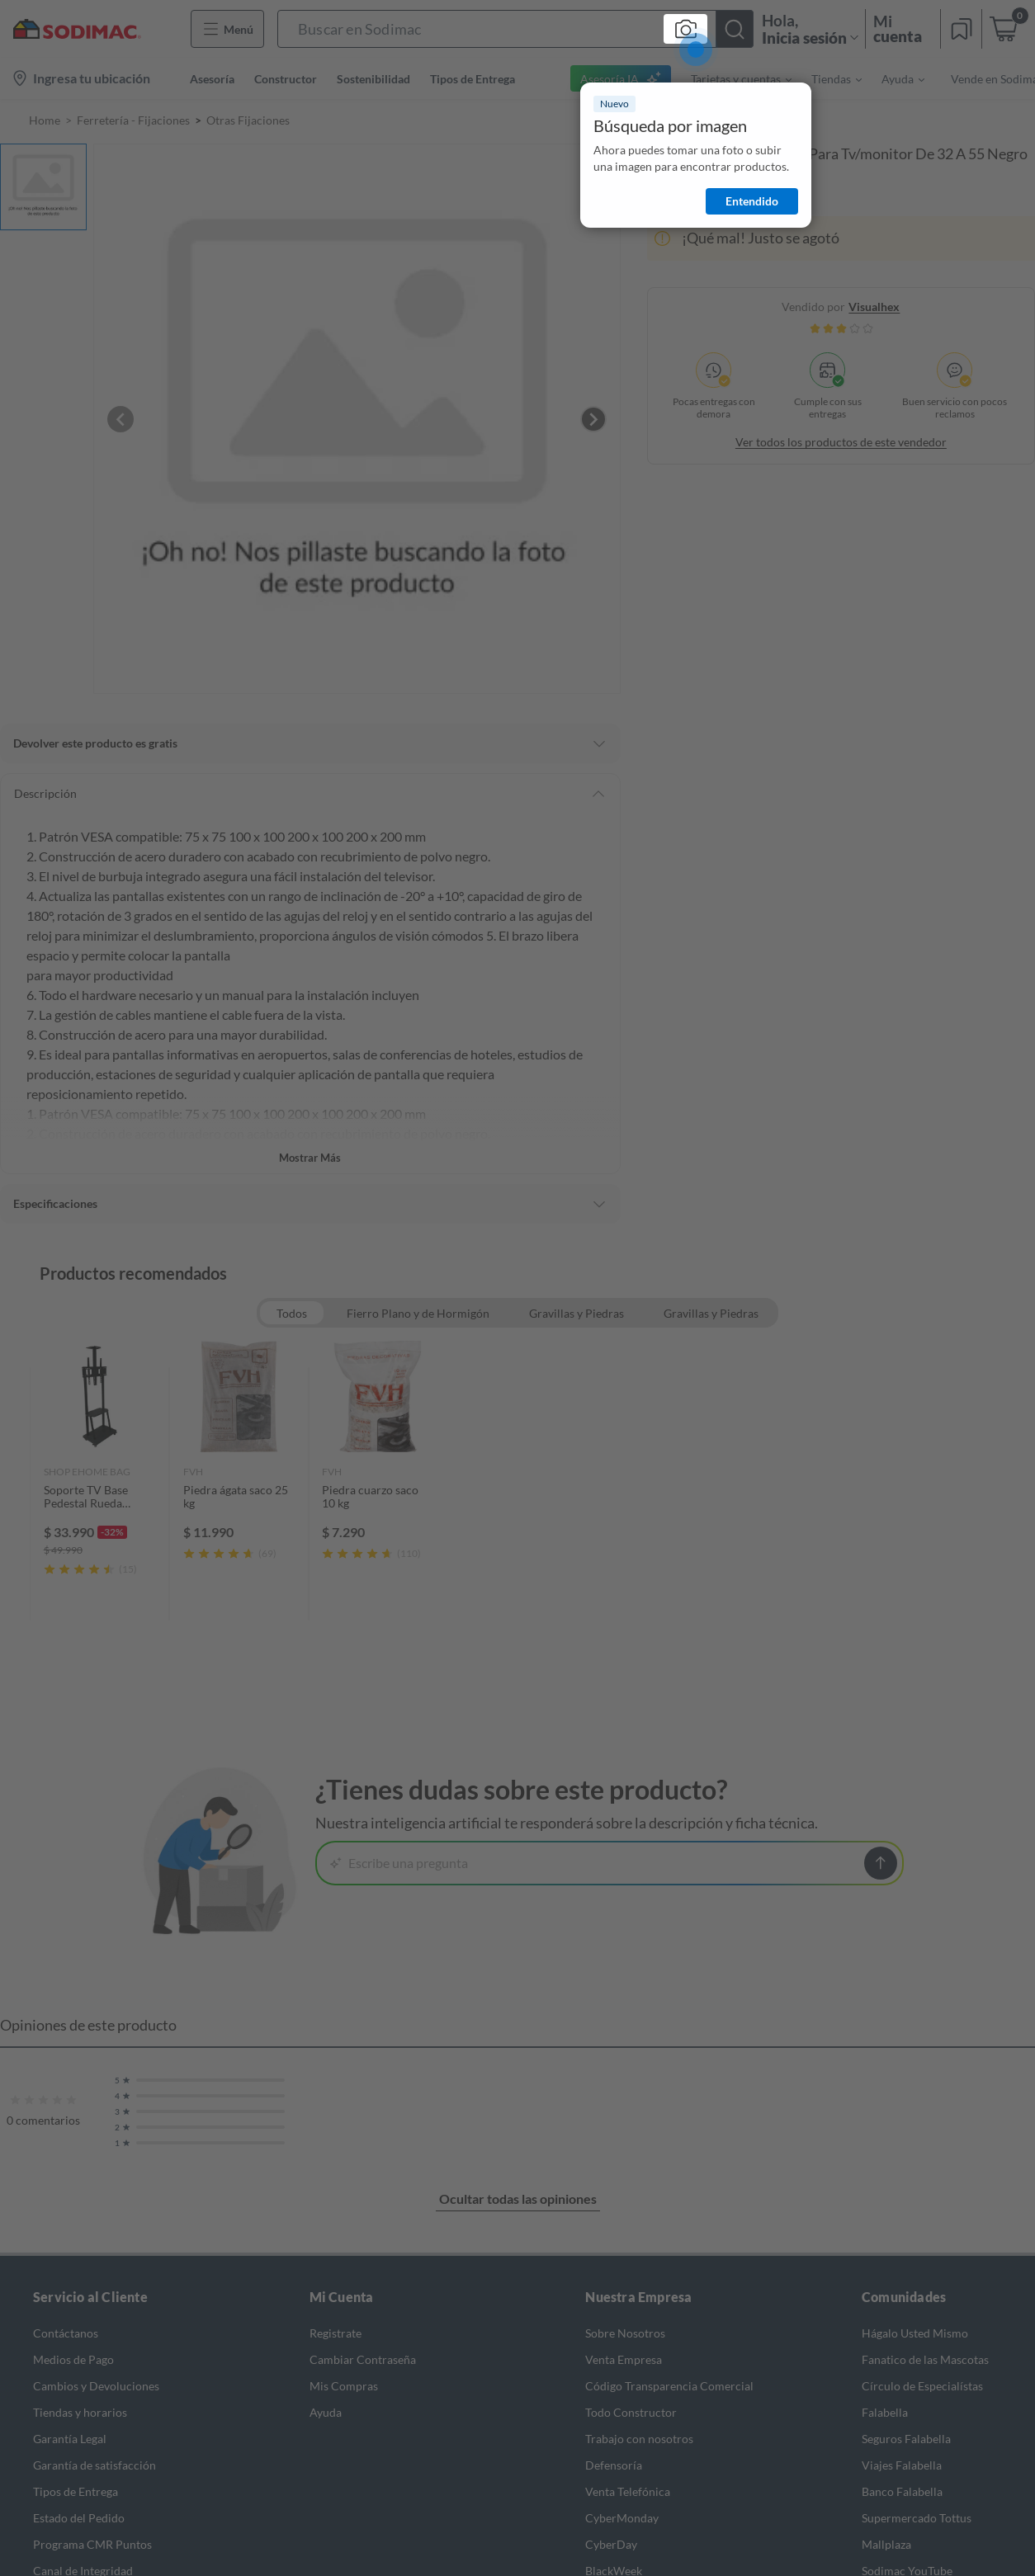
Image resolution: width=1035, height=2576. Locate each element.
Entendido (751, 201)
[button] (515, 29)
